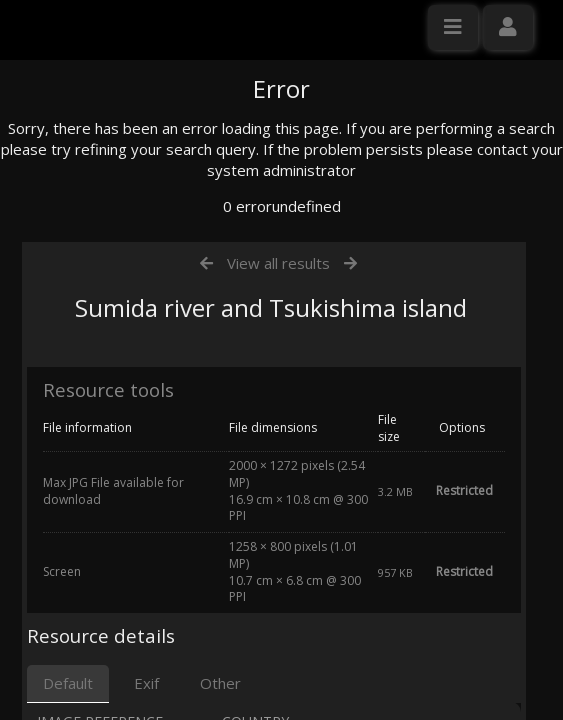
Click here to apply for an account (129, 364)
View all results (278, 453)
